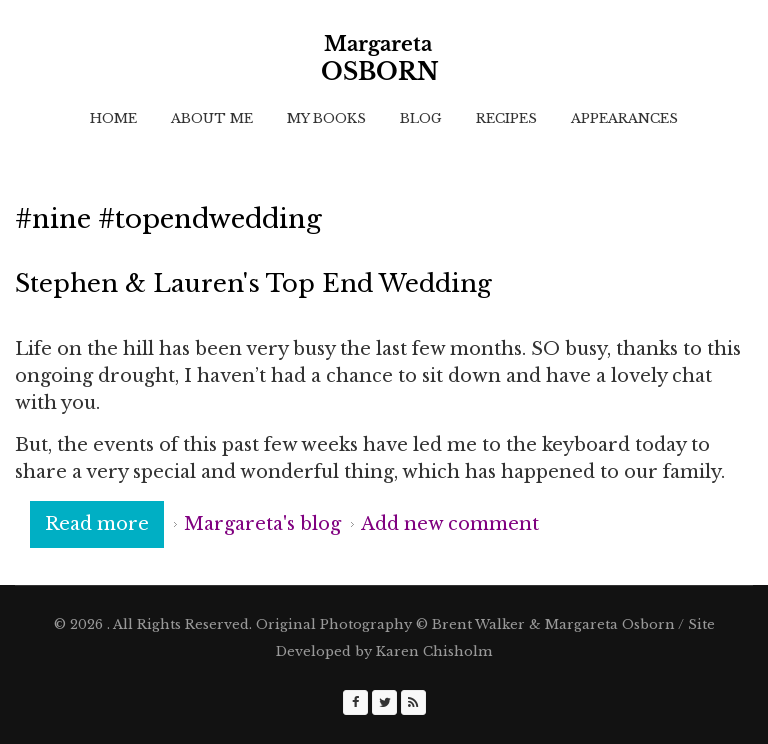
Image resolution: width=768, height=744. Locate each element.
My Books (326, 118)
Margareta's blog (262, 524)
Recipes (506, 118)
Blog (421, 118)
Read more (104, 523)
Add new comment (450, 524)
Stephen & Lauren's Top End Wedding (253, 283)
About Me (212, 118)
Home (113, 118)
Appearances (624, 118)
